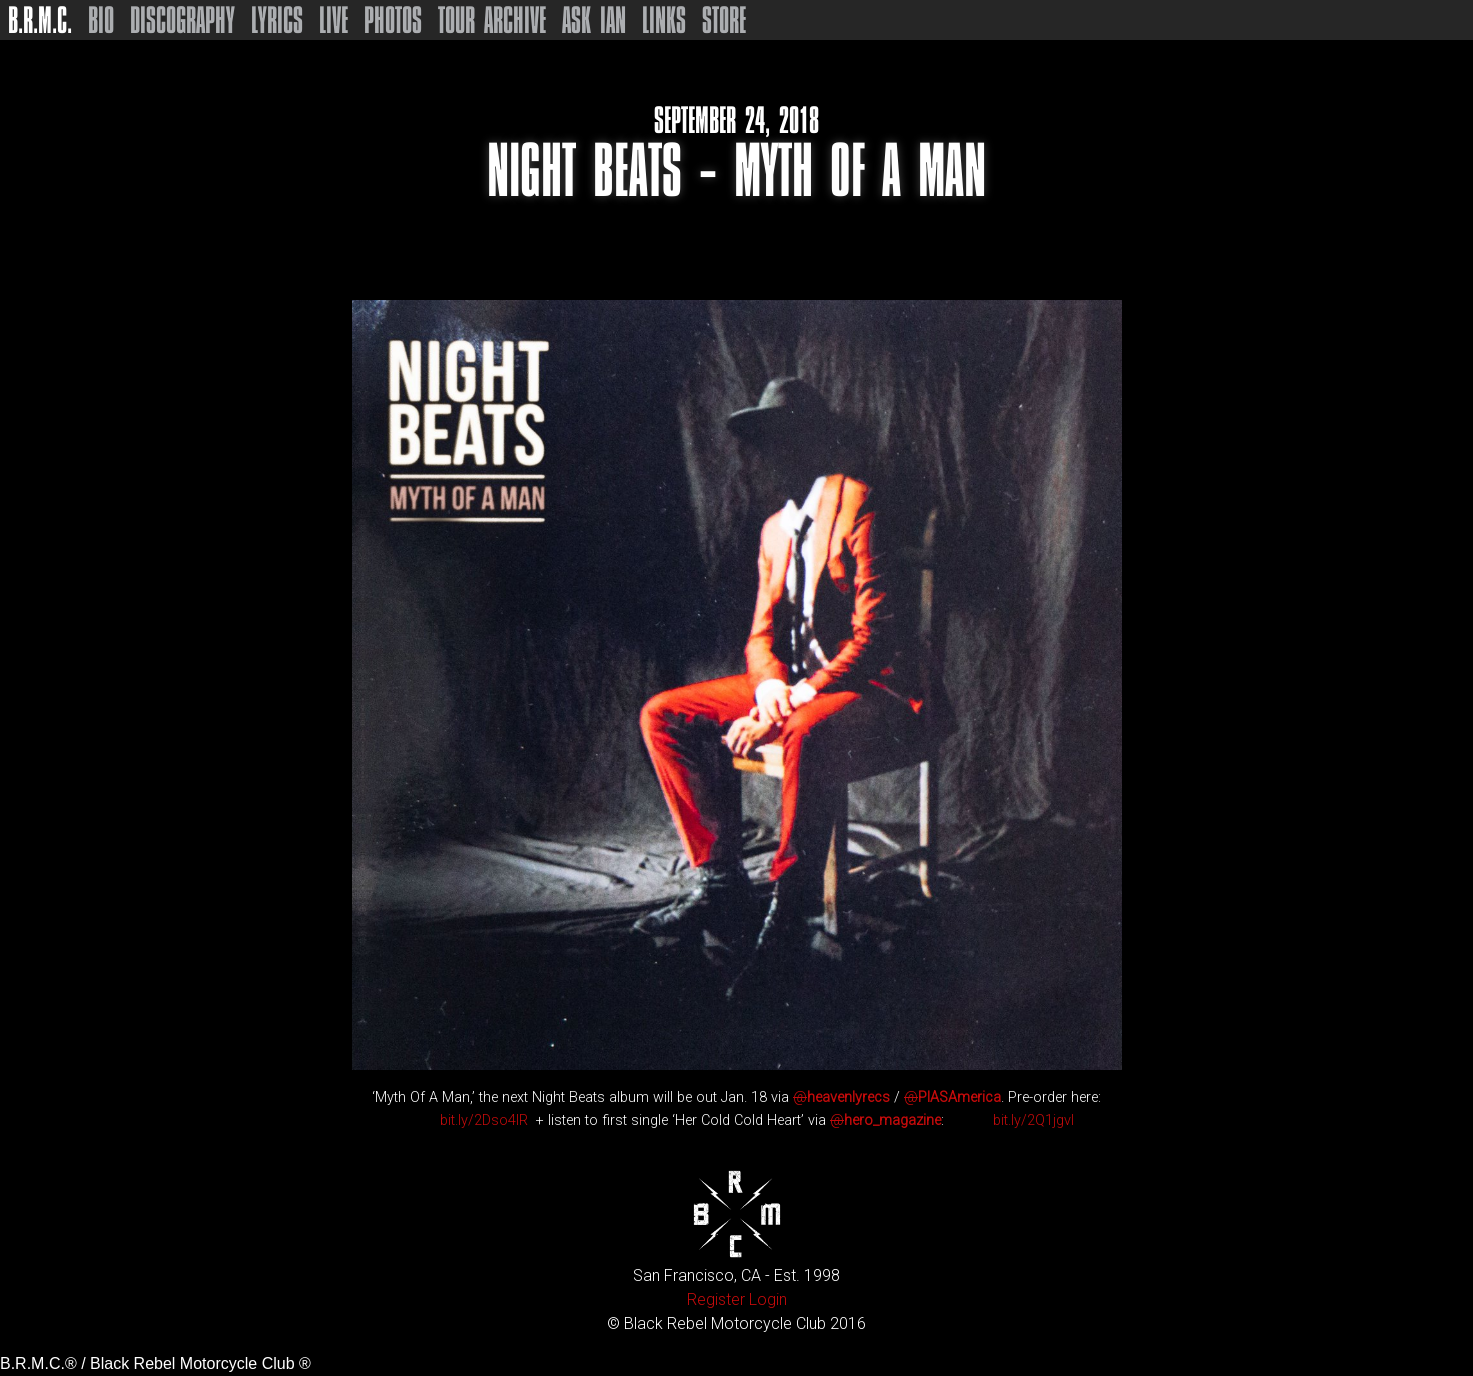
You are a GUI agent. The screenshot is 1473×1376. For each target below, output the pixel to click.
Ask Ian (594, 20)
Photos (393, 20)
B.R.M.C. (40, 20)
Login (768, 1299)
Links (664, 20)
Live (333, 20)
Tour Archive (492, 20)
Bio (101, 20)
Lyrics (277, 20)
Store (724, 20)
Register (716, 1299)
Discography (182, 20)
